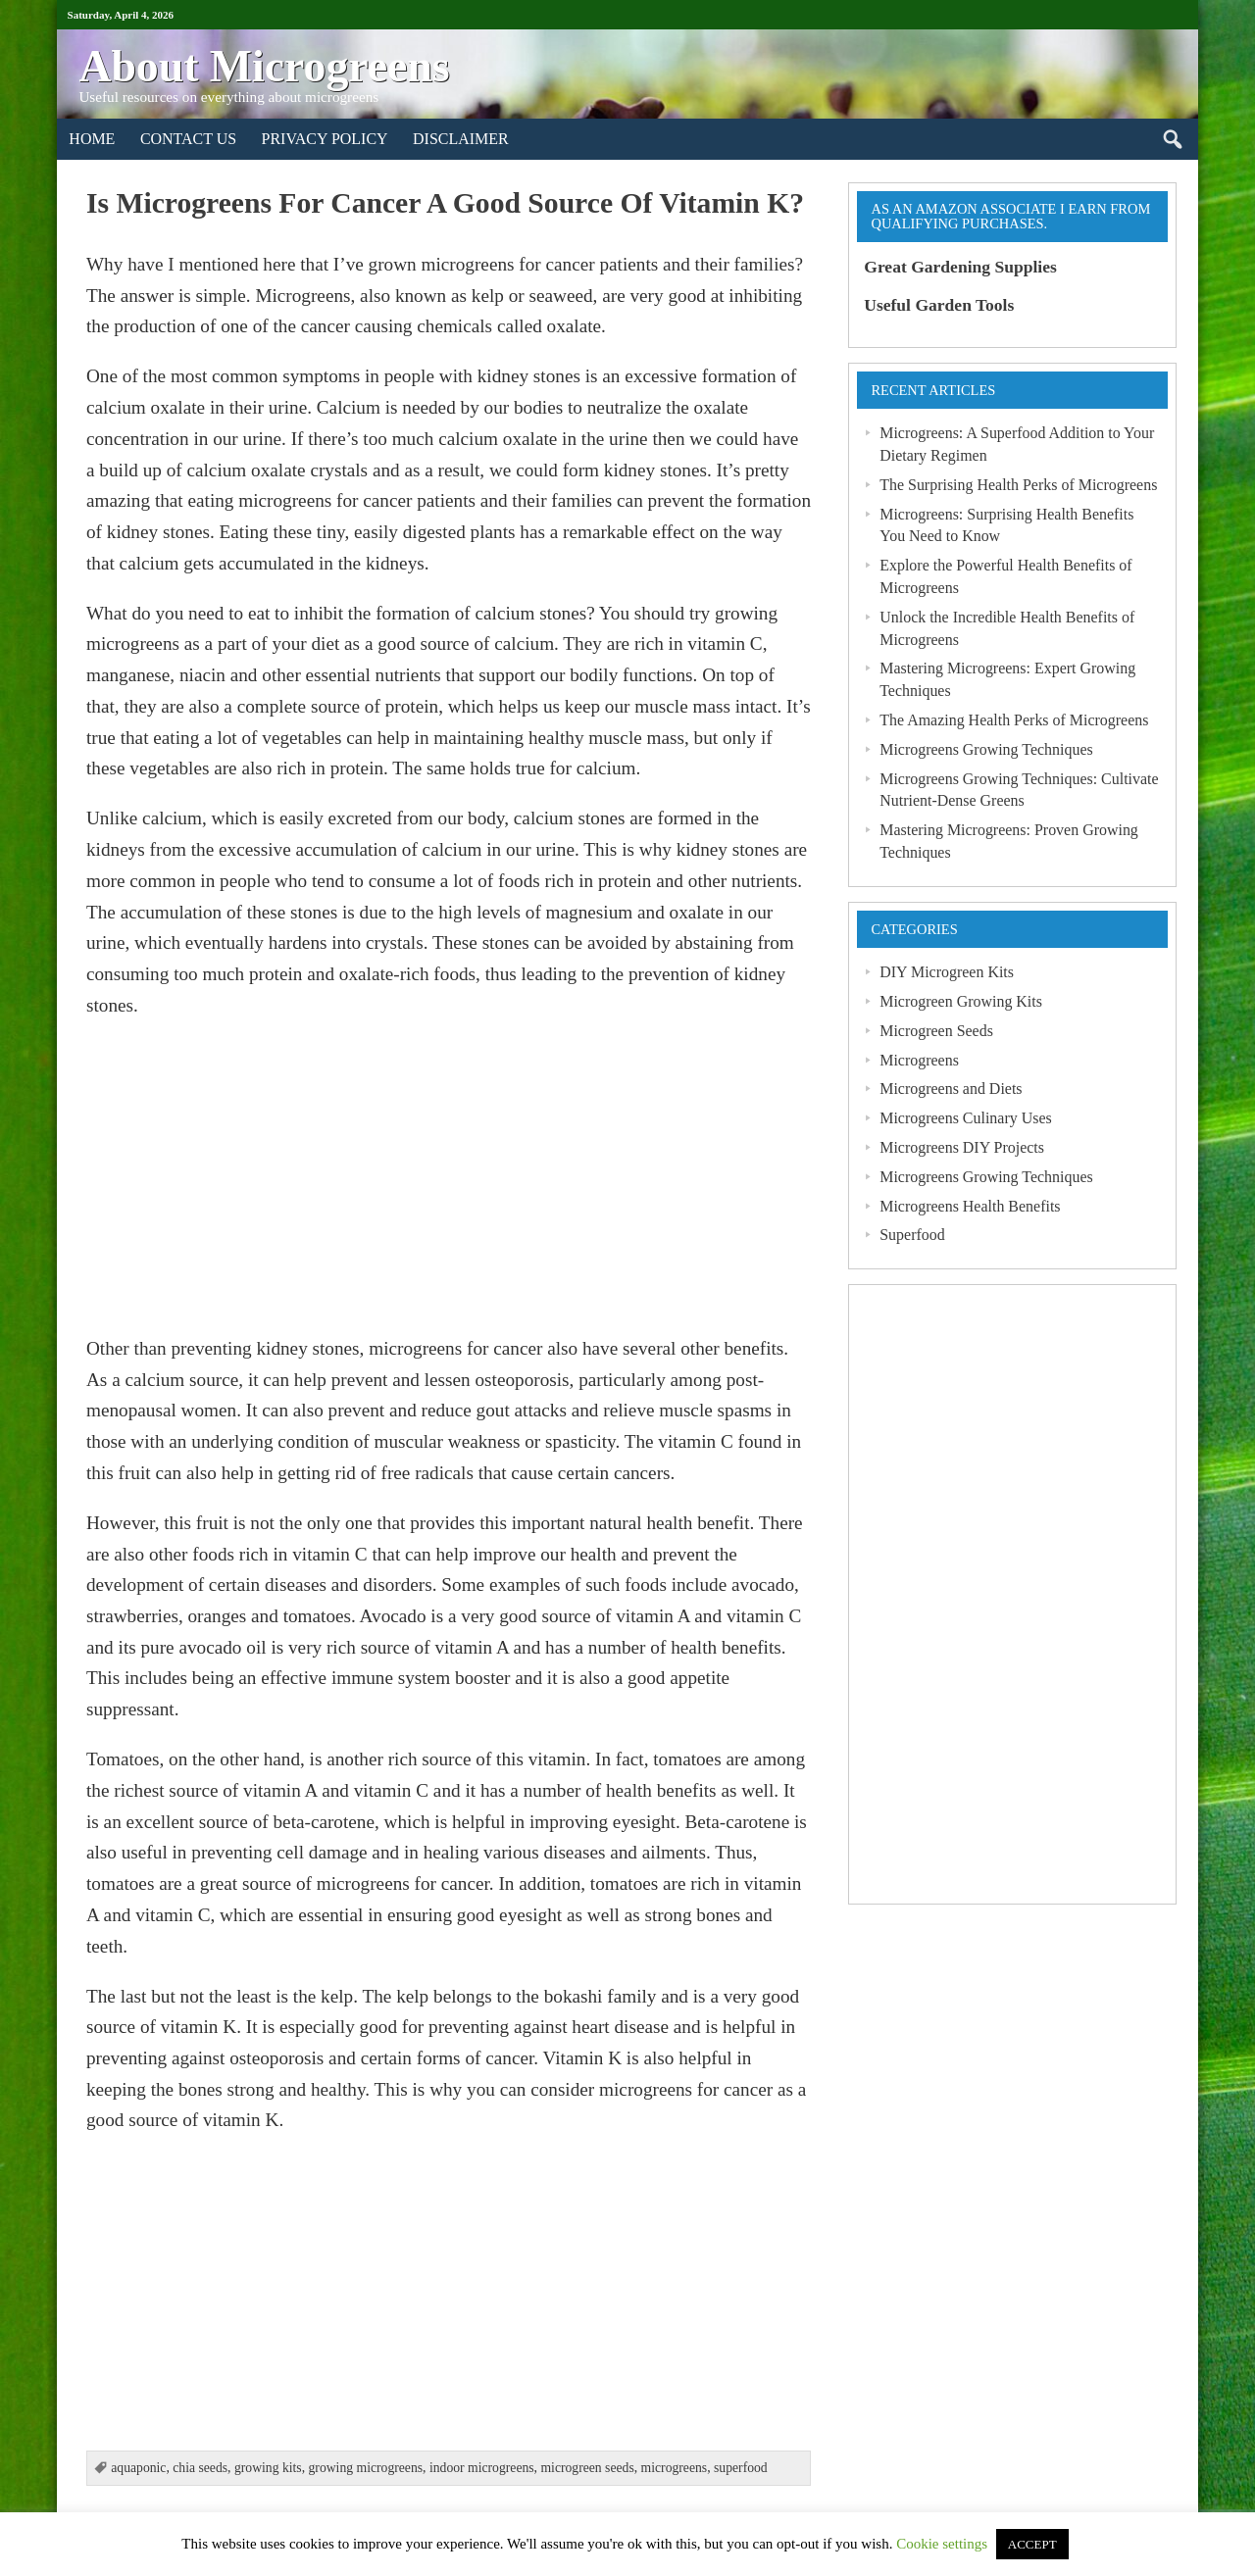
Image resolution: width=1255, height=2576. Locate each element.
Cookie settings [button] (941, 2543)
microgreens (674, 2467)
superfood (741, 2467)
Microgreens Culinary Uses (965, 1118)
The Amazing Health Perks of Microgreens (1013, 720)
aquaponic (138, 2467)
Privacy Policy (325, 138)
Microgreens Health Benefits (969, 1206)
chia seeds (200, 2467)
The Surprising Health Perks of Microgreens (1018, 484)
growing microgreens (366, 2467)
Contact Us (188, 138)
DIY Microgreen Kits (946, 972)
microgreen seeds (586, 2467)
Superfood (911, 1234)
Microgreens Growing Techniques (985, 749)
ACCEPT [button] (1032, 2544)
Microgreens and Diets (950, 1088)
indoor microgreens (481, 2467)
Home (92, 138)
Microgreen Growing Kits (960, 1001)
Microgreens (919, 1060)
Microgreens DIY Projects (961, 1147)
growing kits (268, 2467)
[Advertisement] (448, 1177)
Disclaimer (461, 138)
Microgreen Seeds (936, 1030)
